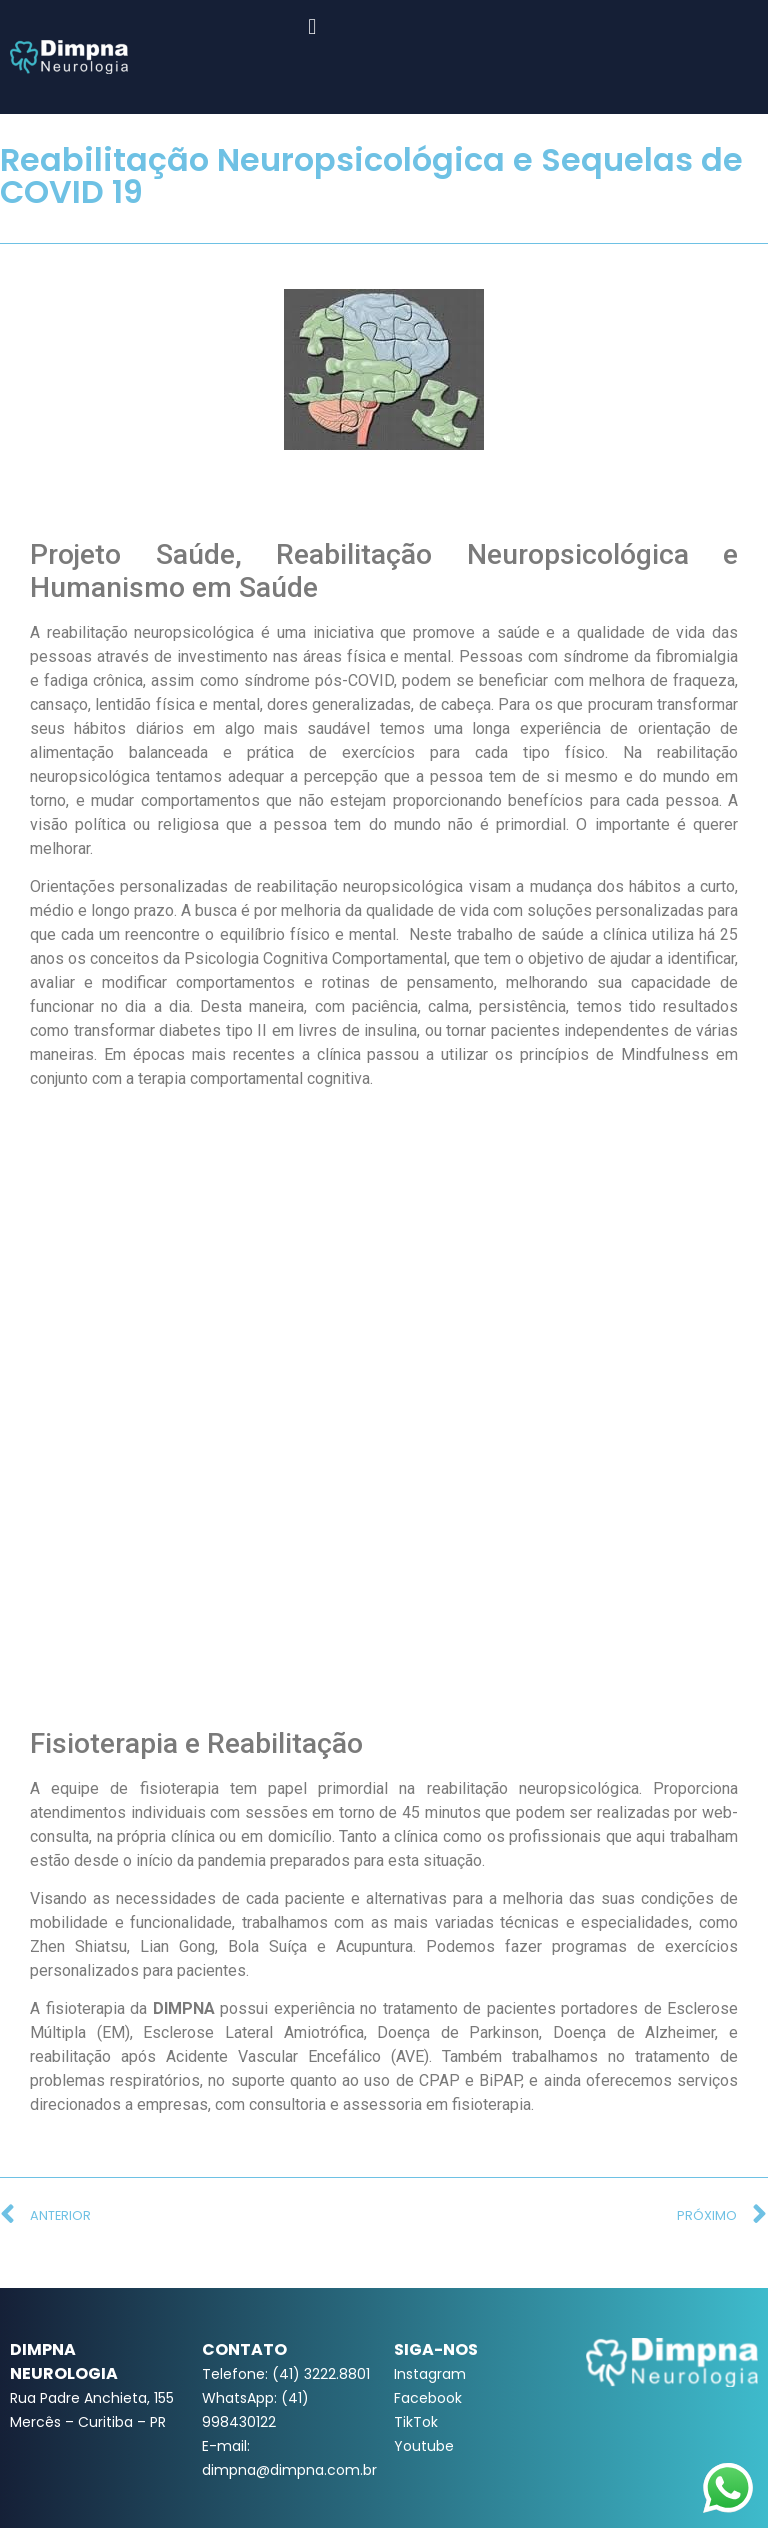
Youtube (424, 2446)
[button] (312, 26)
